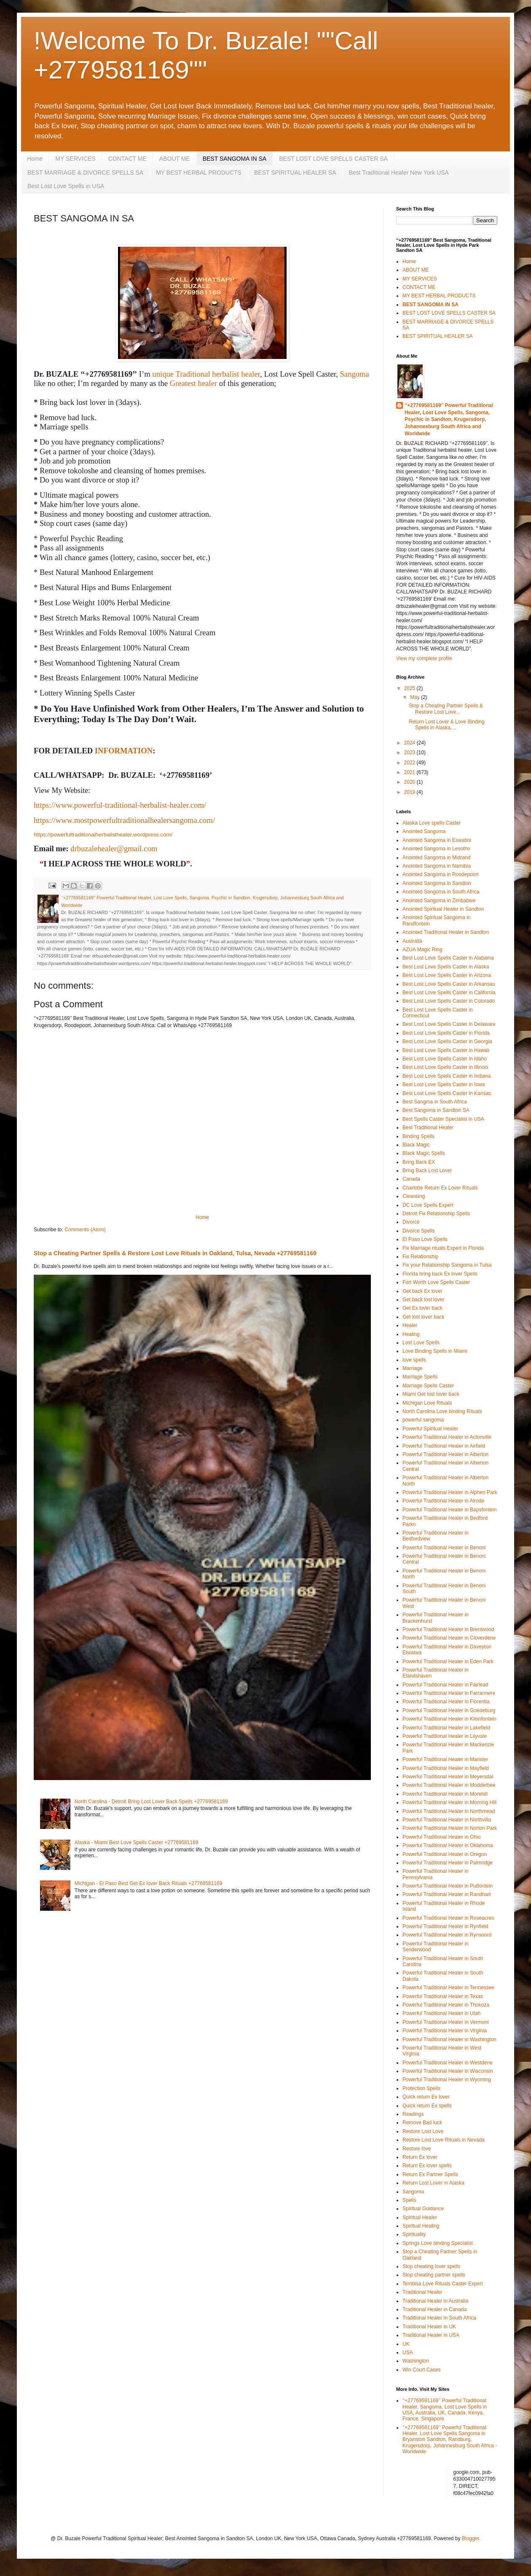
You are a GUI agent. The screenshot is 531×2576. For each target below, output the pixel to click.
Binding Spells (418, 1136)
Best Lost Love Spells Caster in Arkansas (448, 984)
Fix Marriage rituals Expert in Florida (443, 1248)
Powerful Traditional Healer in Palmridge (447, 1863)
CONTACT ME (127, 158)
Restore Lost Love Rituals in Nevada (443, 2140)
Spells (409, 2200)
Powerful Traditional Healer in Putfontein (447, 1886)
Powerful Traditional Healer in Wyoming (446, 2079)
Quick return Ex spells (427, 2106)
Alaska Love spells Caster (431, 823)
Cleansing (413, 1196)
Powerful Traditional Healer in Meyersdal (447, 1777)
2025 (410, 688)
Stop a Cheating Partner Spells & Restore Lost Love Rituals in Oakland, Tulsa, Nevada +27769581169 (175, 1253)
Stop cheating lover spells (431, 2266)
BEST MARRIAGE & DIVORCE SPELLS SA (85, 172)
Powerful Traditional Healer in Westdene (447, 2063)
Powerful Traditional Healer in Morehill (445, 1794)
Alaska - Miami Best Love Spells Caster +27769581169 (136, 1842)
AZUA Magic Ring (422, 949)
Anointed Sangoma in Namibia (436, 866)
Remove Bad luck (422, 2123)
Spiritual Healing (420, 2226)
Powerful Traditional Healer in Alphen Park (449, 1492)
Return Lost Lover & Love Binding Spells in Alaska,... (446, 725)
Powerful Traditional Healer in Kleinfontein (449, 1719)
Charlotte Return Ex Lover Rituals (440, 1188)
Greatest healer (193, 383)
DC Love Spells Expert (427, 1205)
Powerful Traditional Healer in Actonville (446, 1437)
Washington (415, 2361)
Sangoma (354, 374)
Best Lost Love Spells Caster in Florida (446, 1033)
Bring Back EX (418, 1162)
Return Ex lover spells (427, 2166)
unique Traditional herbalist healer (206, 374)
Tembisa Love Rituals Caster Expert (442, 2284)
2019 (410, 792)
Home (35, 158)
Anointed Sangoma (423, 831)
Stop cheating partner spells (433, 2275)
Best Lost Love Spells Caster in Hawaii (445, 1050)
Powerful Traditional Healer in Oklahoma (447, 1845)
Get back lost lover (423, 1300)
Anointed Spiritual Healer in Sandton (443, 909)
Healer (409, 1325)
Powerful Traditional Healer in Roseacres (448, 1918)
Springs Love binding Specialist (437, 2243)
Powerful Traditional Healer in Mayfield (445, 1768)
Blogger (470, 2538)
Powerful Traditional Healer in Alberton (445, 1454)
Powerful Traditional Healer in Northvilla (446, 1820)
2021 (410, 772)
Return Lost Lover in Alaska (433, 2183)
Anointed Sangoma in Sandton (436, 883)
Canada (411, 1179)
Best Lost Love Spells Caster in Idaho (444, 1059)
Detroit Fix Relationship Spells (436, 1214)
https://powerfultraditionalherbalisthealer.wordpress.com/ (103, 834)
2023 (410, 752)
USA (407, 2352)
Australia (412, 941)
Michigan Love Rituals (427, 1403)
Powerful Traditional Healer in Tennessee (448, 1988)
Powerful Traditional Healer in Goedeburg (448, 1710)
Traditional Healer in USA (430, 2335)
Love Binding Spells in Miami (434, 1351)
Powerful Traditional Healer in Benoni (443, 1548)
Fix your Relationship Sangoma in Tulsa (446, 1265)
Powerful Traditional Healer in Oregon (444, 1854)
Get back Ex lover (422, 1291)
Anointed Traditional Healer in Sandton (445, 932)
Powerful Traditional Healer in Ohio (441, 1837)
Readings (413, 2114)
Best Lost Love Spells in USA (65, 186)
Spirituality (414, 2234)
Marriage (412, 1368)
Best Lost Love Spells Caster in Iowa (443, 1084)
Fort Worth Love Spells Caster (436, 1282)
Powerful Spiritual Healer (430, 1429)
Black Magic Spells (423, 1153)
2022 (410, 763)
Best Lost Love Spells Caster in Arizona (446, 975)
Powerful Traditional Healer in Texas (442, 1996)
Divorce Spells (418, 1231)
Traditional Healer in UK (429, 2327)
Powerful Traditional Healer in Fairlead (445, 1685)
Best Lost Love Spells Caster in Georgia (447, 1041)
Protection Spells (421, 2088)
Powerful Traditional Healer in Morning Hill (449, 1802)
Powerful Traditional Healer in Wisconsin (447, 2071)
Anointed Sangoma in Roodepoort (440, 874)
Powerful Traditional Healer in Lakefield (446, 1728)
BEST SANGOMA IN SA (234, 158)
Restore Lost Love (422, 2131)
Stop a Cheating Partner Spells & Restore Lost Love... (446, 709)
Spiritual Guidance (423, 2209)
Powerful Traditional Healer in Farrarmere (448, 1693)
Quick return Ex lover (426, 2097)
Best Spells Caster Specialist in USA (443, 1119)
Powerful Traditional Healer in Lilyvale (444, 1736)
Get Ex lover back (422, 1308)
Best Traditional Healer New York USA (398, 172)
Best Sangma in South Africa (434, 1102)
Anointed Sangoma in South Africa (441, 892)
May (415, 697)
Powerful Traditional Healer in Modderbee (449, 1785)
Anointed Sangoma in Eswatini (436, 840)
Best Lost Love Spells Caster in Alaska (445, 967)
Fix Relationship (420, 1257)
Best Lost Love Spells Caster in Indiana (446, 1076)
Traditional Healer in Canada (434, 2309)
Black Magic (416, 1145)
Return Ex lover (419, 2157)
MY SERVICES (75, 158)
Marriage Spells (419, 1377)
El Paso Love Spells (425, 1239)
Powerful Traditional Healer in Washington (449, 2039)
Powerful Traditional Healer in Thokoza (445, 2005)
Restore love (416, 2149)
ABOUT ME (174, 158)
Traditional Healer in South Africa (439, 2318)
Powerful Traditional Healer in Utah (441, 2013)
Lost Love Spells (421, 1343)
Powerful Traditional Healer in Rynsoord (446, 1935)
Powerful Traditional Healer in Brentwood (448, 1629)
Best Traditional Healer (427, 1127)
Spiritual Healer (419, 2217)
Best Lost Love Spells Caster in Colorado (448, 1001)
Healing (411, 1334)
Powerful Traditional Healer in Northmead (448, 1811)
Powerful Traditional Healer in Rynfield (445, 1926)
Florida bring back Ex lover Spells (439, 1274)
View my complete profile (424, 658)
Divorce (411, 1222)
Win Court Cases (421, 2370)
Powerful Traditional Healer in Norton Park (449, 1828)
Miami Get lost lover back (430, 1394)
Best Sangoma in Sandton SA (435, 1110)
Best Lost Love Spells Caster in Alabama (448, 958)
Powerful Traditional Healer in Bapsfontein (449, 1510)
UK (406, 2344)
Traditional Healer (422, 2292)
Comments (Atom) (84, 1230)
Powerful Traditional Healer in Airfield (443, 1446)
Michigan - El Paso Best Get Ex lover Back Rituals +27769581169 (149, 1883)
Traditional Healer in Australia (435, 2301)
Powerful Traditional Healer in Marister (445, 1759)
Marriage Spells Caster (428, 1386)
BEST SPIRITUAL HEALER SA (295, 172)
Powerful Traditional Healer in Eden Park (447, 1661)
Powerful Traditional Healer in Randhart (446, 1894)
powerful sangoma (423, 1420)
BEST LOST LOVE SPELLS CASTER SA (333, 158)
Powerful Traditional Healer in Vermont (445, 2022)
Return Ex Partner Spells (430, 2174)
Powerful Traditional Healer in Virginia (444, 2031)
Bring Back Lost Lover (427, 1170)
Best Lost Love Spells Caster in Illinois (445, 1067)
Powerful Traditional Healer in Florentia (446, 1702)
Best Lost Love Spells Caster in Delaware (449, 1024)
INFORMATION (124, 750)
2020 (410, 782)
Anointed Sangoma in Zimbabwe (438, 901)
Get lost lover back (423, 1317)
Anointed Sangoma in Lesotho (436, 849)
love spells (414, 1360)
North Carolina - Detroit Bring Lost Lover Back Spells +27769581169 (151, 1802)
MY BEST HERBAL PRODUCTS (198, 172)
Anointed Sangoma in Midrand (436, 857)
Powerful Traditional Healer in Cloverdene (449, 1638)
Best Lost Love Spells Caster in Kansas (446, 1093)
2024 (410, 743)
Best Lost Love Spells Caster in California (449, 992)
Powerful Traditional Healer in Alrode (443, 1501)
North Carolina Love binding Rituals (442, 1411)
